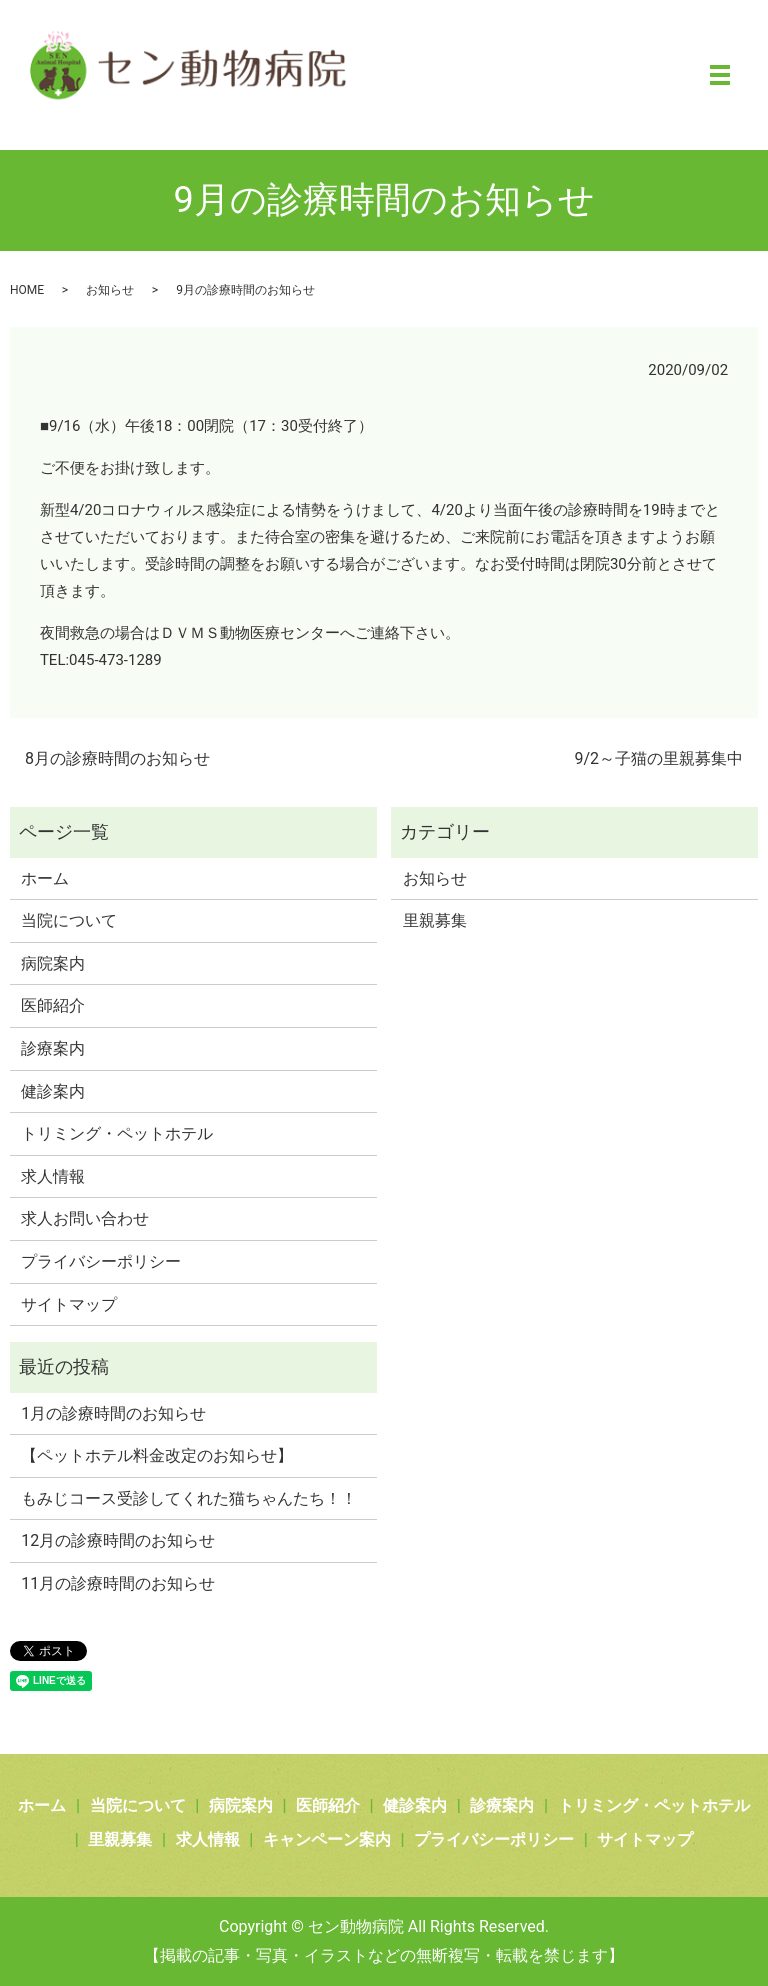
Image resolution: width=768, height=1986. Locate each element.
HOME (27, 290)
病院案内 (53, 963)
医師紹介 (53, 1005)
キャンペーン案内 (327, 1839)
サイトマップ (69, 1304)
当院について (69, 920)
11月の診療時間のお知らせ (118, 1583)
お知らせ (110, 290)
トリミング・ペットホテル (117, 1133)
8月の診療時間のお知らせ (117, 758)
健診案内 (53, 1091)
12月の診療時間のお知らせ (118, 1540)
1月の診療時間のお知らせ (113, 1413)
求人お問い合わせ (85, 1218)
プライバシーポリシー (101, 1261)
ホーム (45, 878)
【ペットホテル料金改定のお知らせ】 (157, 1455)
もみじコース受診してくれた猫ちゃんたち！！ (189, 1498)
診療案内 (53, 1048)
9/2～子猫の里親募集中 (658, 758)
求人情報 (53, 1176)
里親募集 (435, 920)
